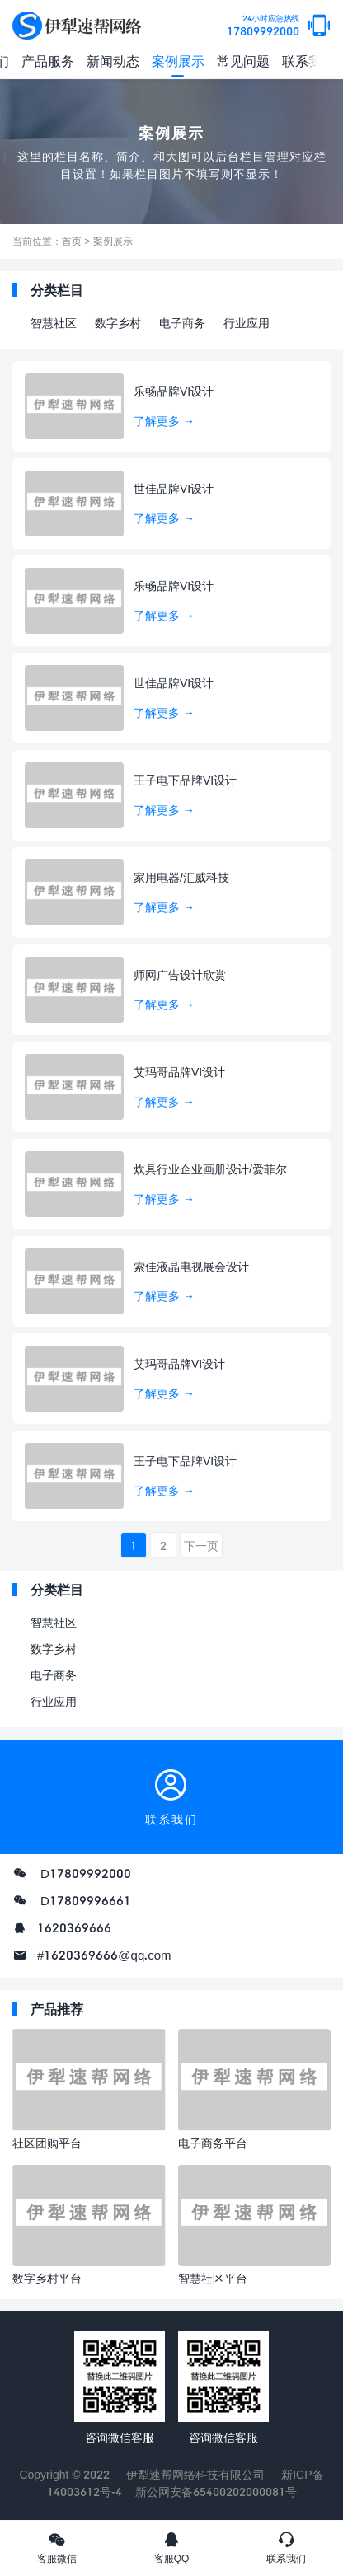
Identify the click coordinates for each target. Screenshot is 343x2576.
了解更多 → (164, 421)
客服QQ (172, 2547)
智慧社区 (54, 323)
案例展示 (178, 60)
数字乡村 (118, 323)
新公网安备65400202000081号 (216, 2492)
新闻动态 (113, 60)
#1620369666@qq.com (104, 1954)
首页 (72, 241)
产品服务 (47, 60)
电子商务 (182, 323)
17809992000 (263, 26)
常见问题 (243, 60)
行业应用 (246, 323)
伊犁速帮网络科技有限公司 (195, 2474)
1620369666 (74, 1927)
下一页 (201, 1546)
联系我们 (308, 60)
